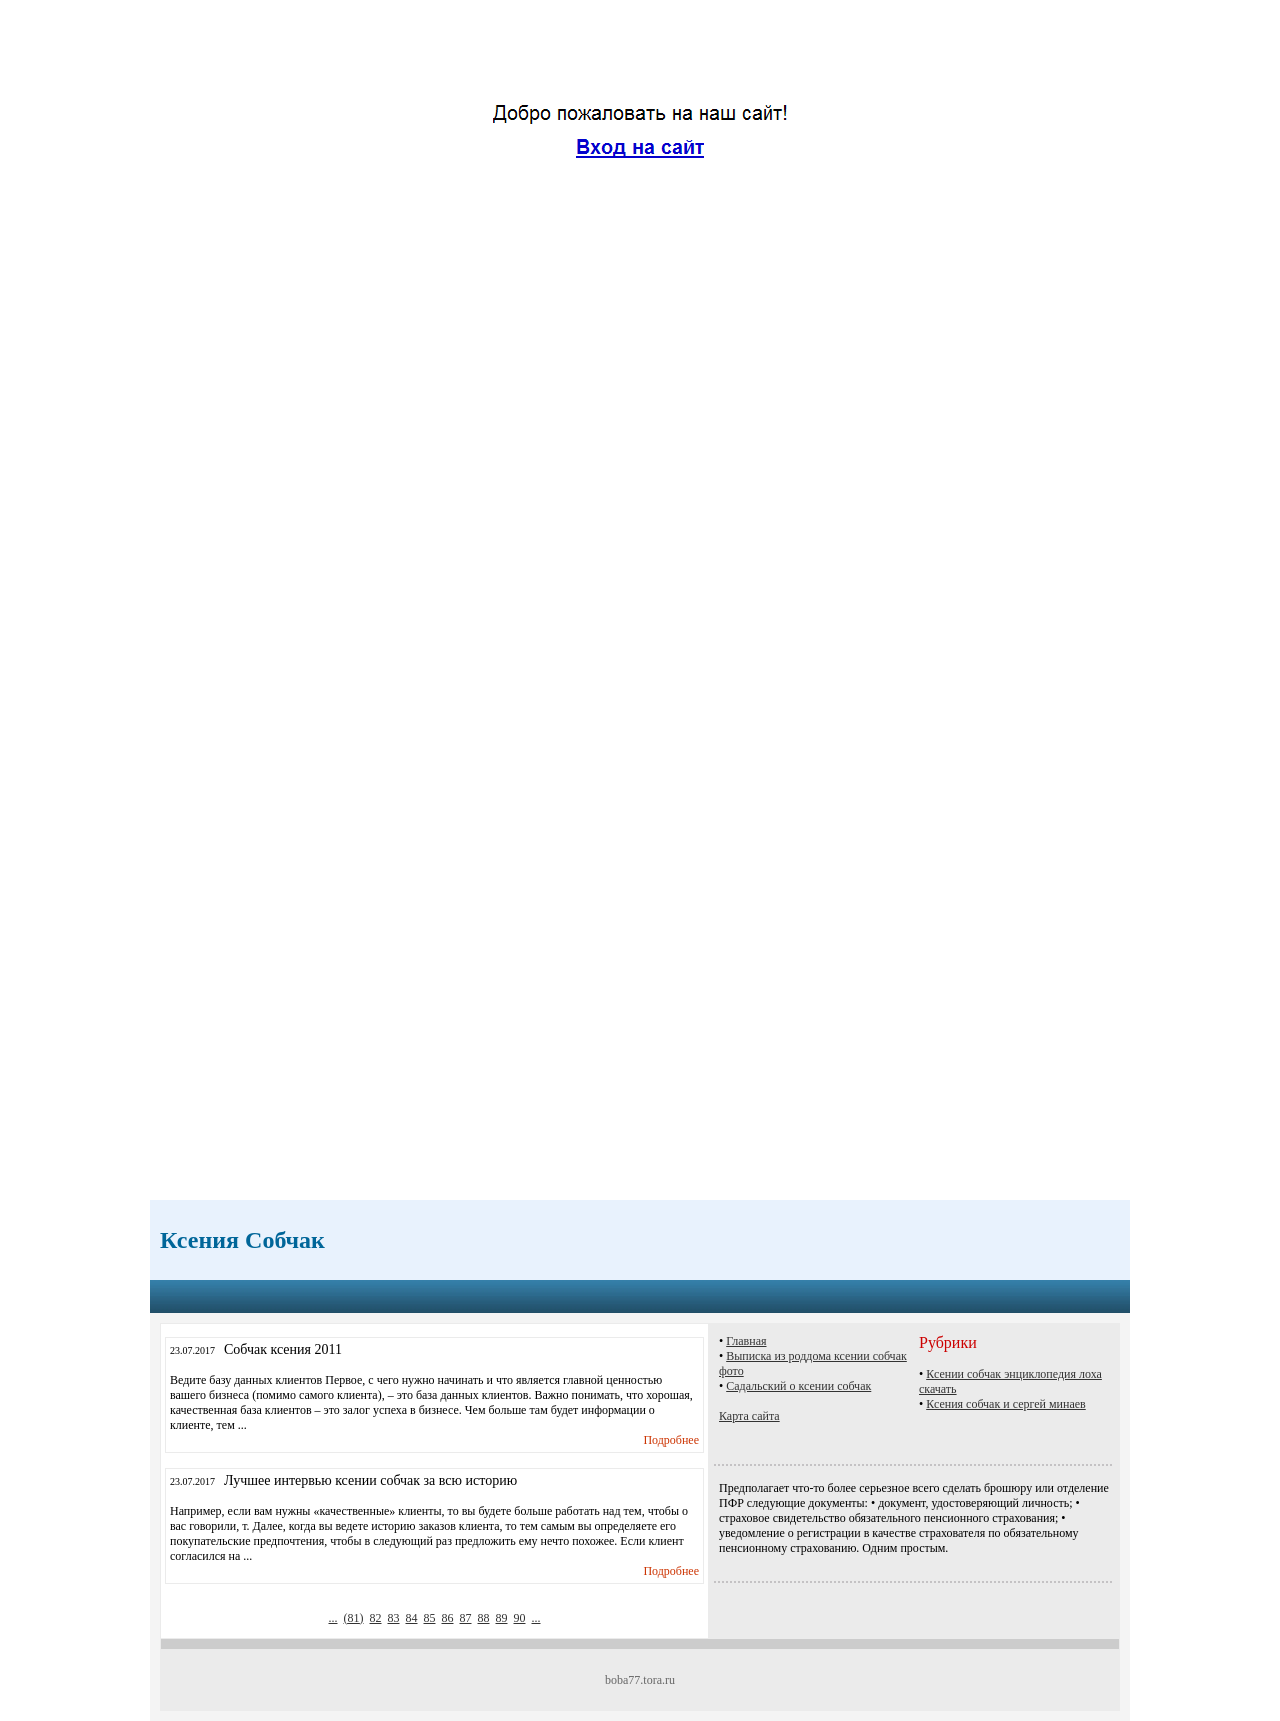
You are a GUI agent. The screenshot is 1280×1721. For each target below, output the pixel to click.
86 (448, 1618)
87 (466, 1618)
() (354, 1618)
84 (412, 1618)
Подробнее (671, 1440)
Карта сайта (749, 1416)
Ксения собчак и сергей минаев (1006, 1404)
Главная (746, 1341)
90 (520, 1618)
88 (484, 1618)
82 (376, 1618)
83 (394, 1618)
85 (430, 1618)
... (333, 1618)
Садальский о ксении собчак (798, 1386)
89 (502, 1618)
